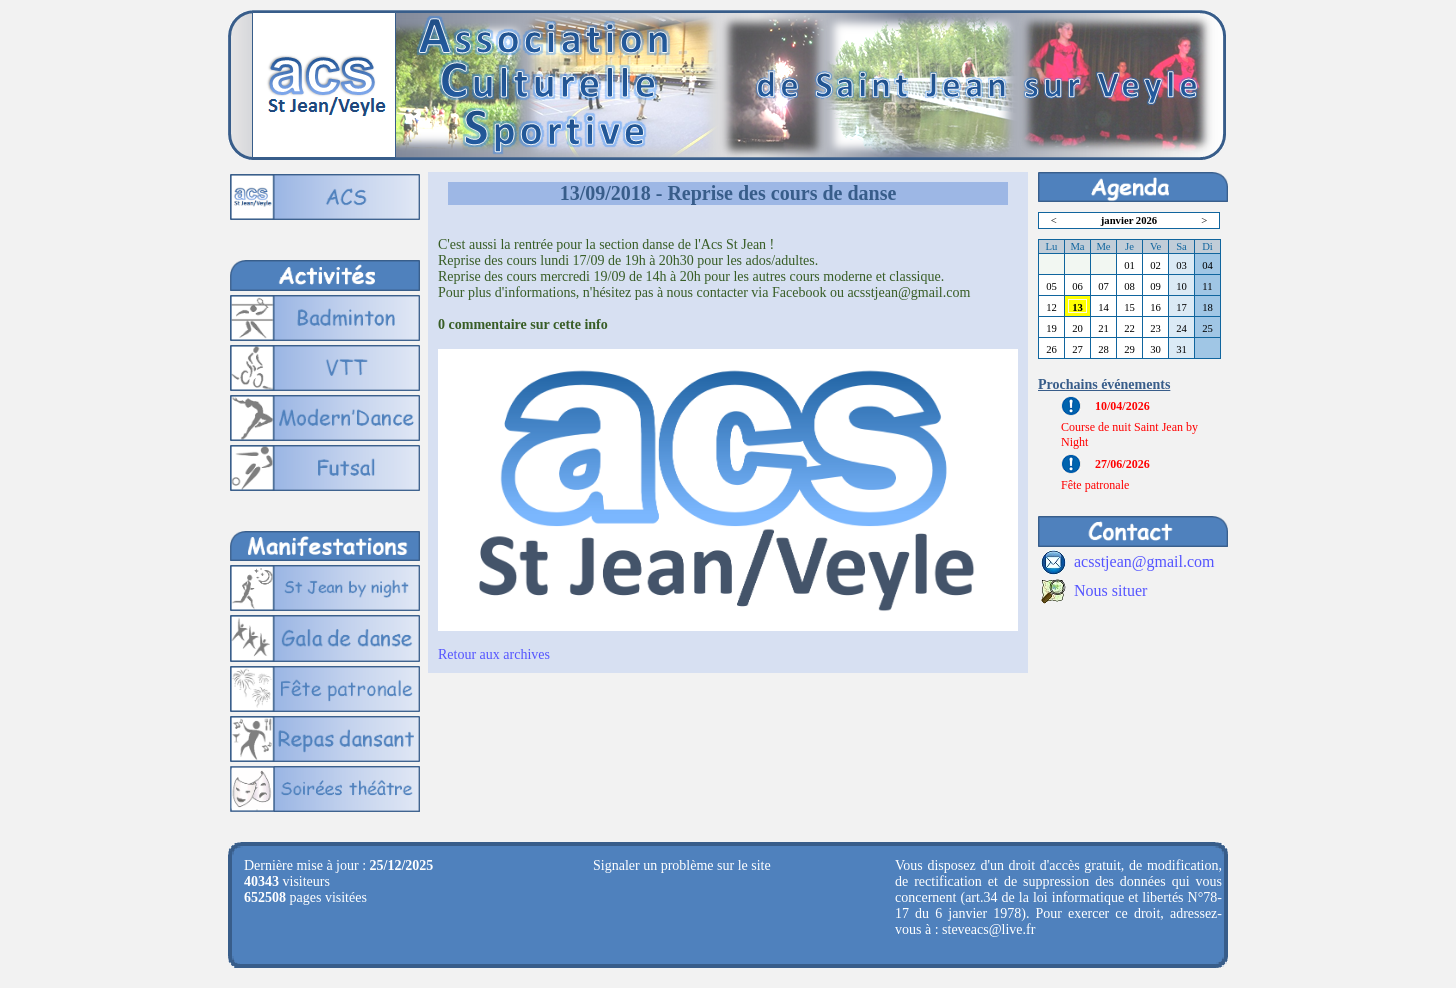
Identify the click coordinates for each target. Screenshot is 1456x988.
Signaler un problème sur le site (682, 865)
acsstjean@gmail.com (1144, 561)
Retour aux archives (494, 654)
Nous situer (1110, 590)
